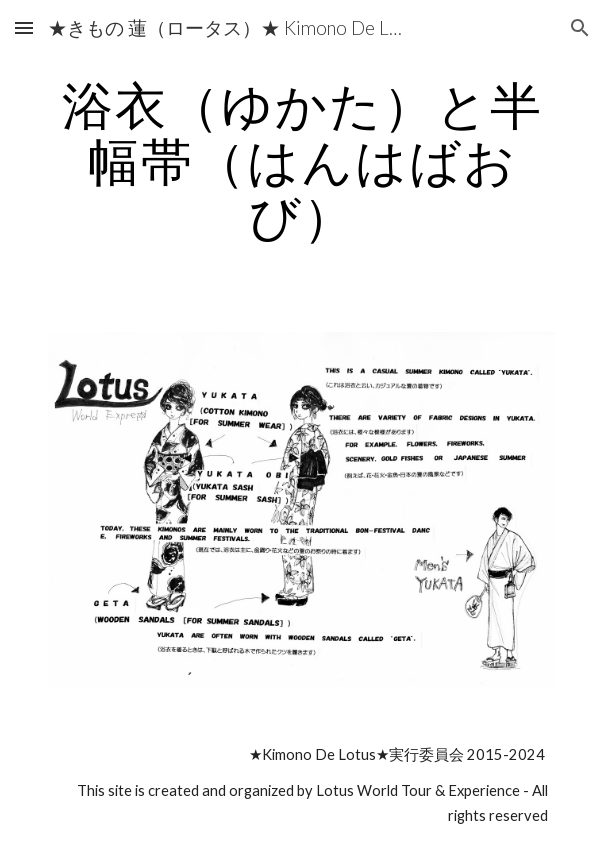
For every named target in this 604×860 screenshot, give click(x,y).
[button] (24, 27)
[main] (301, 160)
